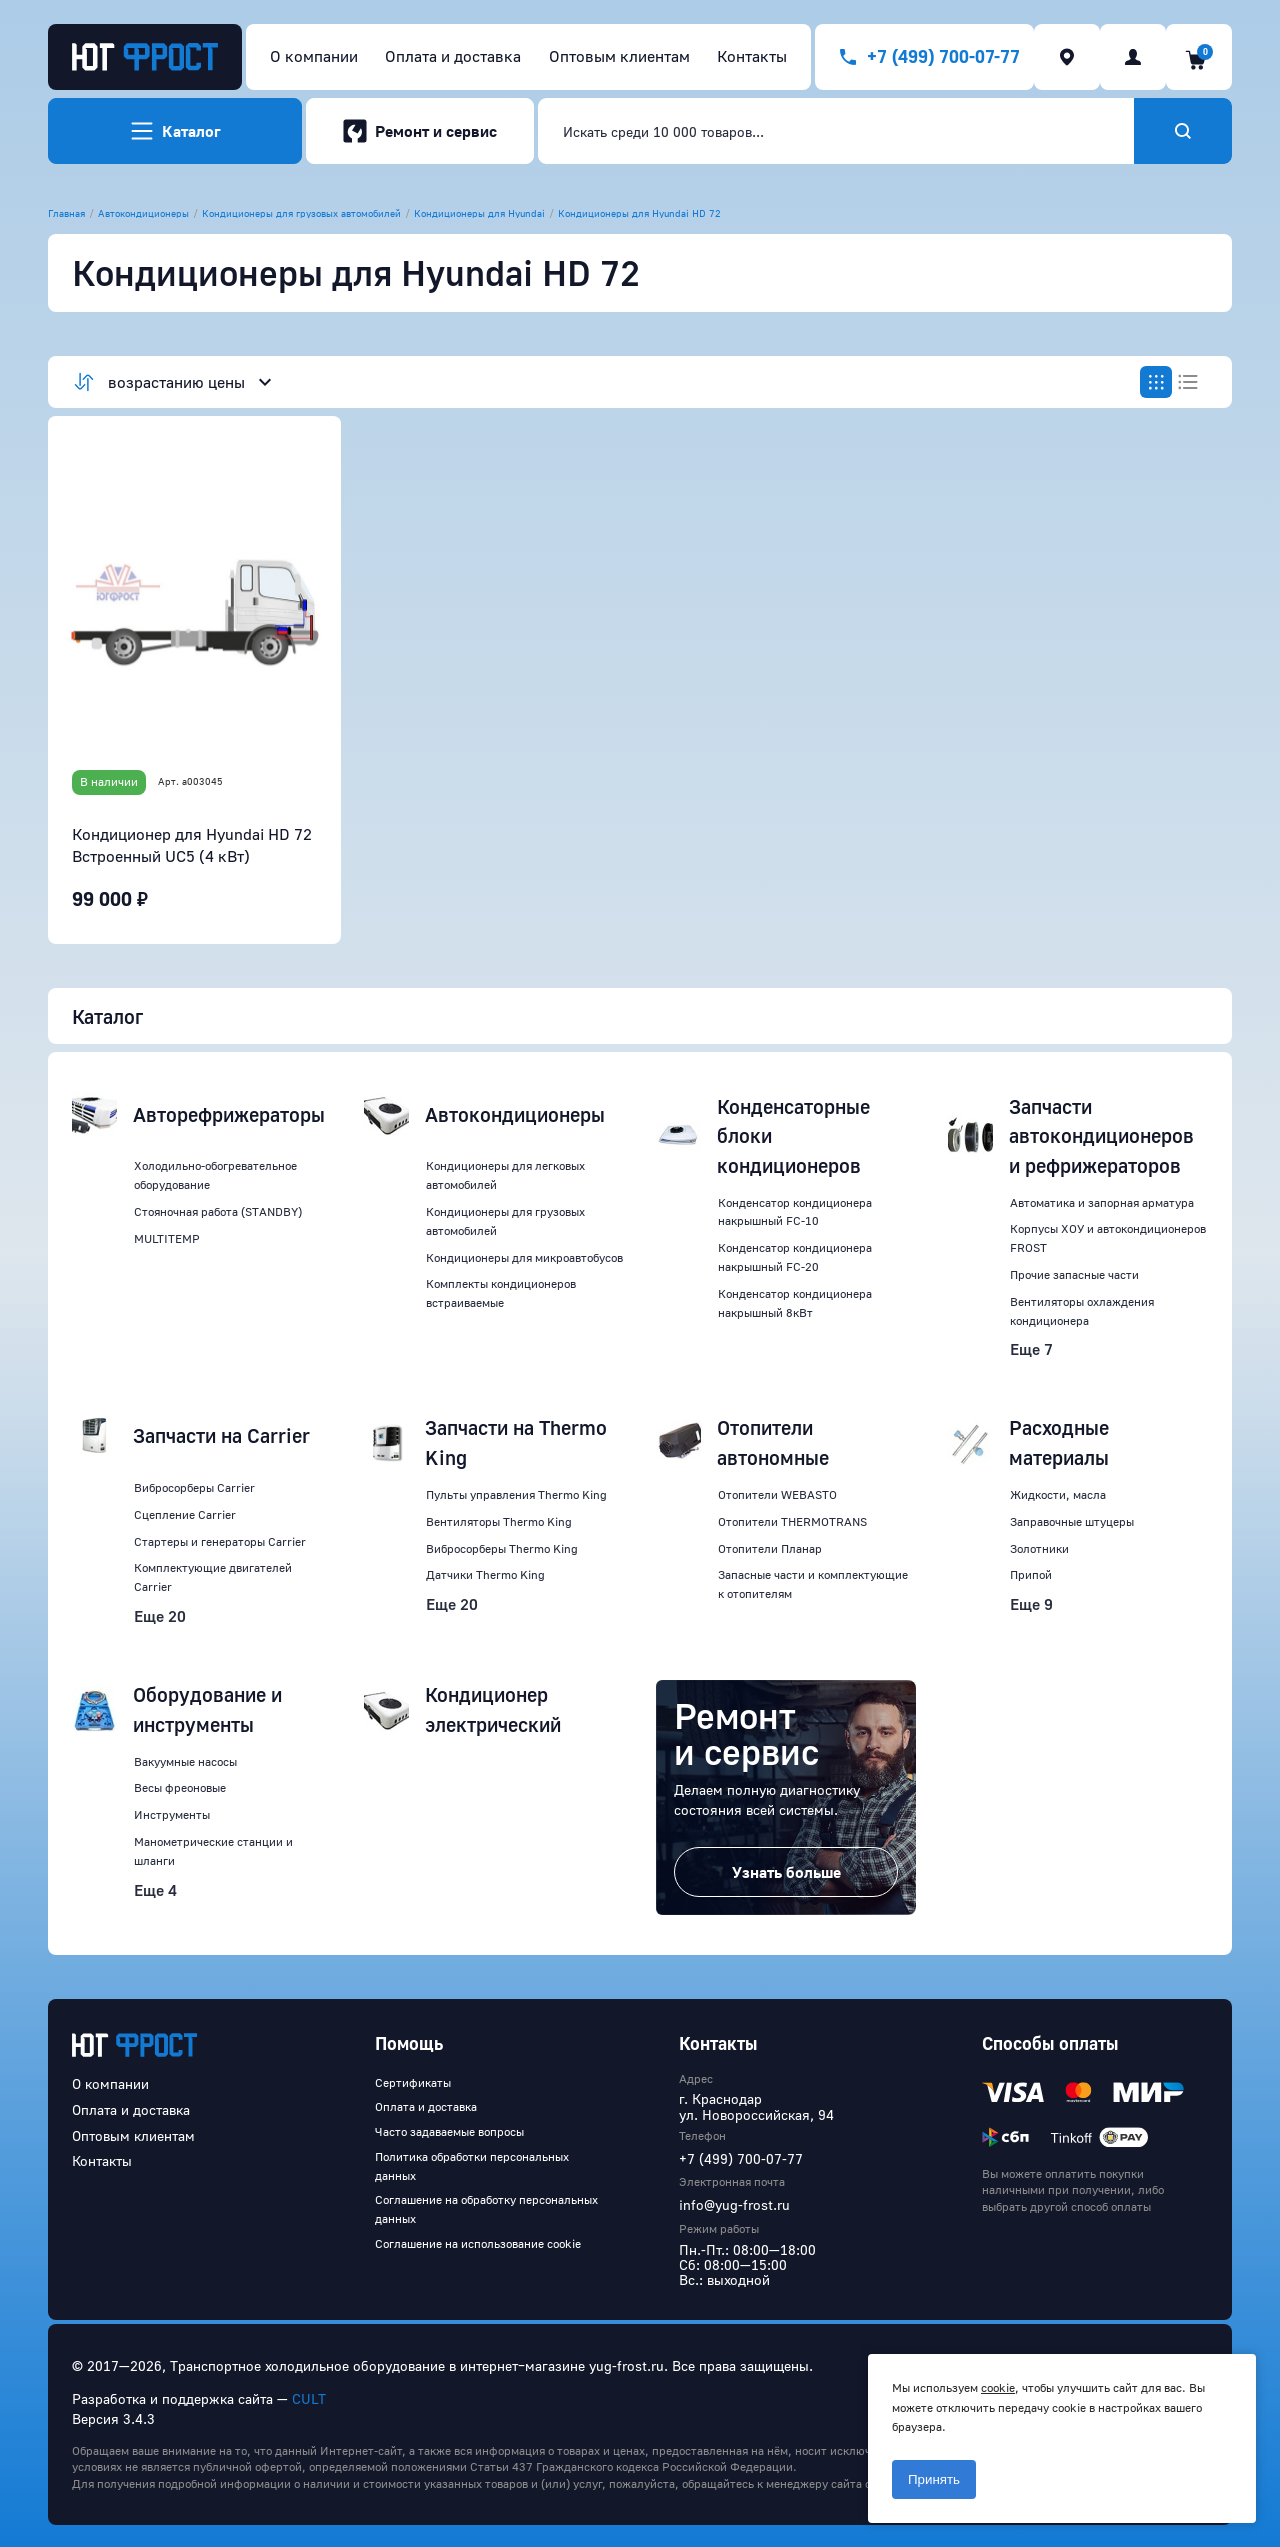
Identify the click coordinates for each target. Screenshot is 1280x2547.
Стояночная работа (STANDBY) (218, 1211)
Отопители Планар (770, 1548)
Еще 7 (1031, 1349)
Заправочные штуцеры (1072, 1521)
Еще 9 (1031, 1604)
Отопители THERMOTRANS (792, 1521)
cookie (998, 2387)
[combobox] (836, 131)
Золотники (1039, 1548)
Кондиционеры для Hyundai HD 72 (639, 213)
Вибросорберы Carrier (194, 1487)
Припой (1031, 1574)
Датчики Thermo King (485, 1574)
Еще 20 (160, 1616)
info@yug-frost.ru (734, 2204)
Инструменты (172, 1814)
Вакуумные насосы (185, 1761)
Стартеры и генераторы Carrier (220, 1541)
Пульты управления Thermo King (516, 1494)
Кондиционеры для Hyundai (479, 213)
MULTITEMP (167, 1238)
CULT (309, 2398)
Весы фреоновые (180, 1787)
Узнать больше (786, 1872)
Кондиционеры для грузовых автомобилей (301, 213)
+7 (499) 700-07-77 (741, 2158)
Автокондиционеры (143, 213)
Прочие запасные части (1074, 1274)
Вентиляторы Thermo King (499, 1521)
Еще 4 (155, 1890)
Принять (934, 2479)
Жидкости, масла (1058, 1494)
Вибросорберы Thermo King (502, 1548)
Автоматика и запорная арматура (1102, 1202)
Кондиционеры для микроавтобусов (524, 1257)
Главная (66, 213)
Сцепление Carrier (185, 1514)
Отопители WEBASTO (777, 1494)
